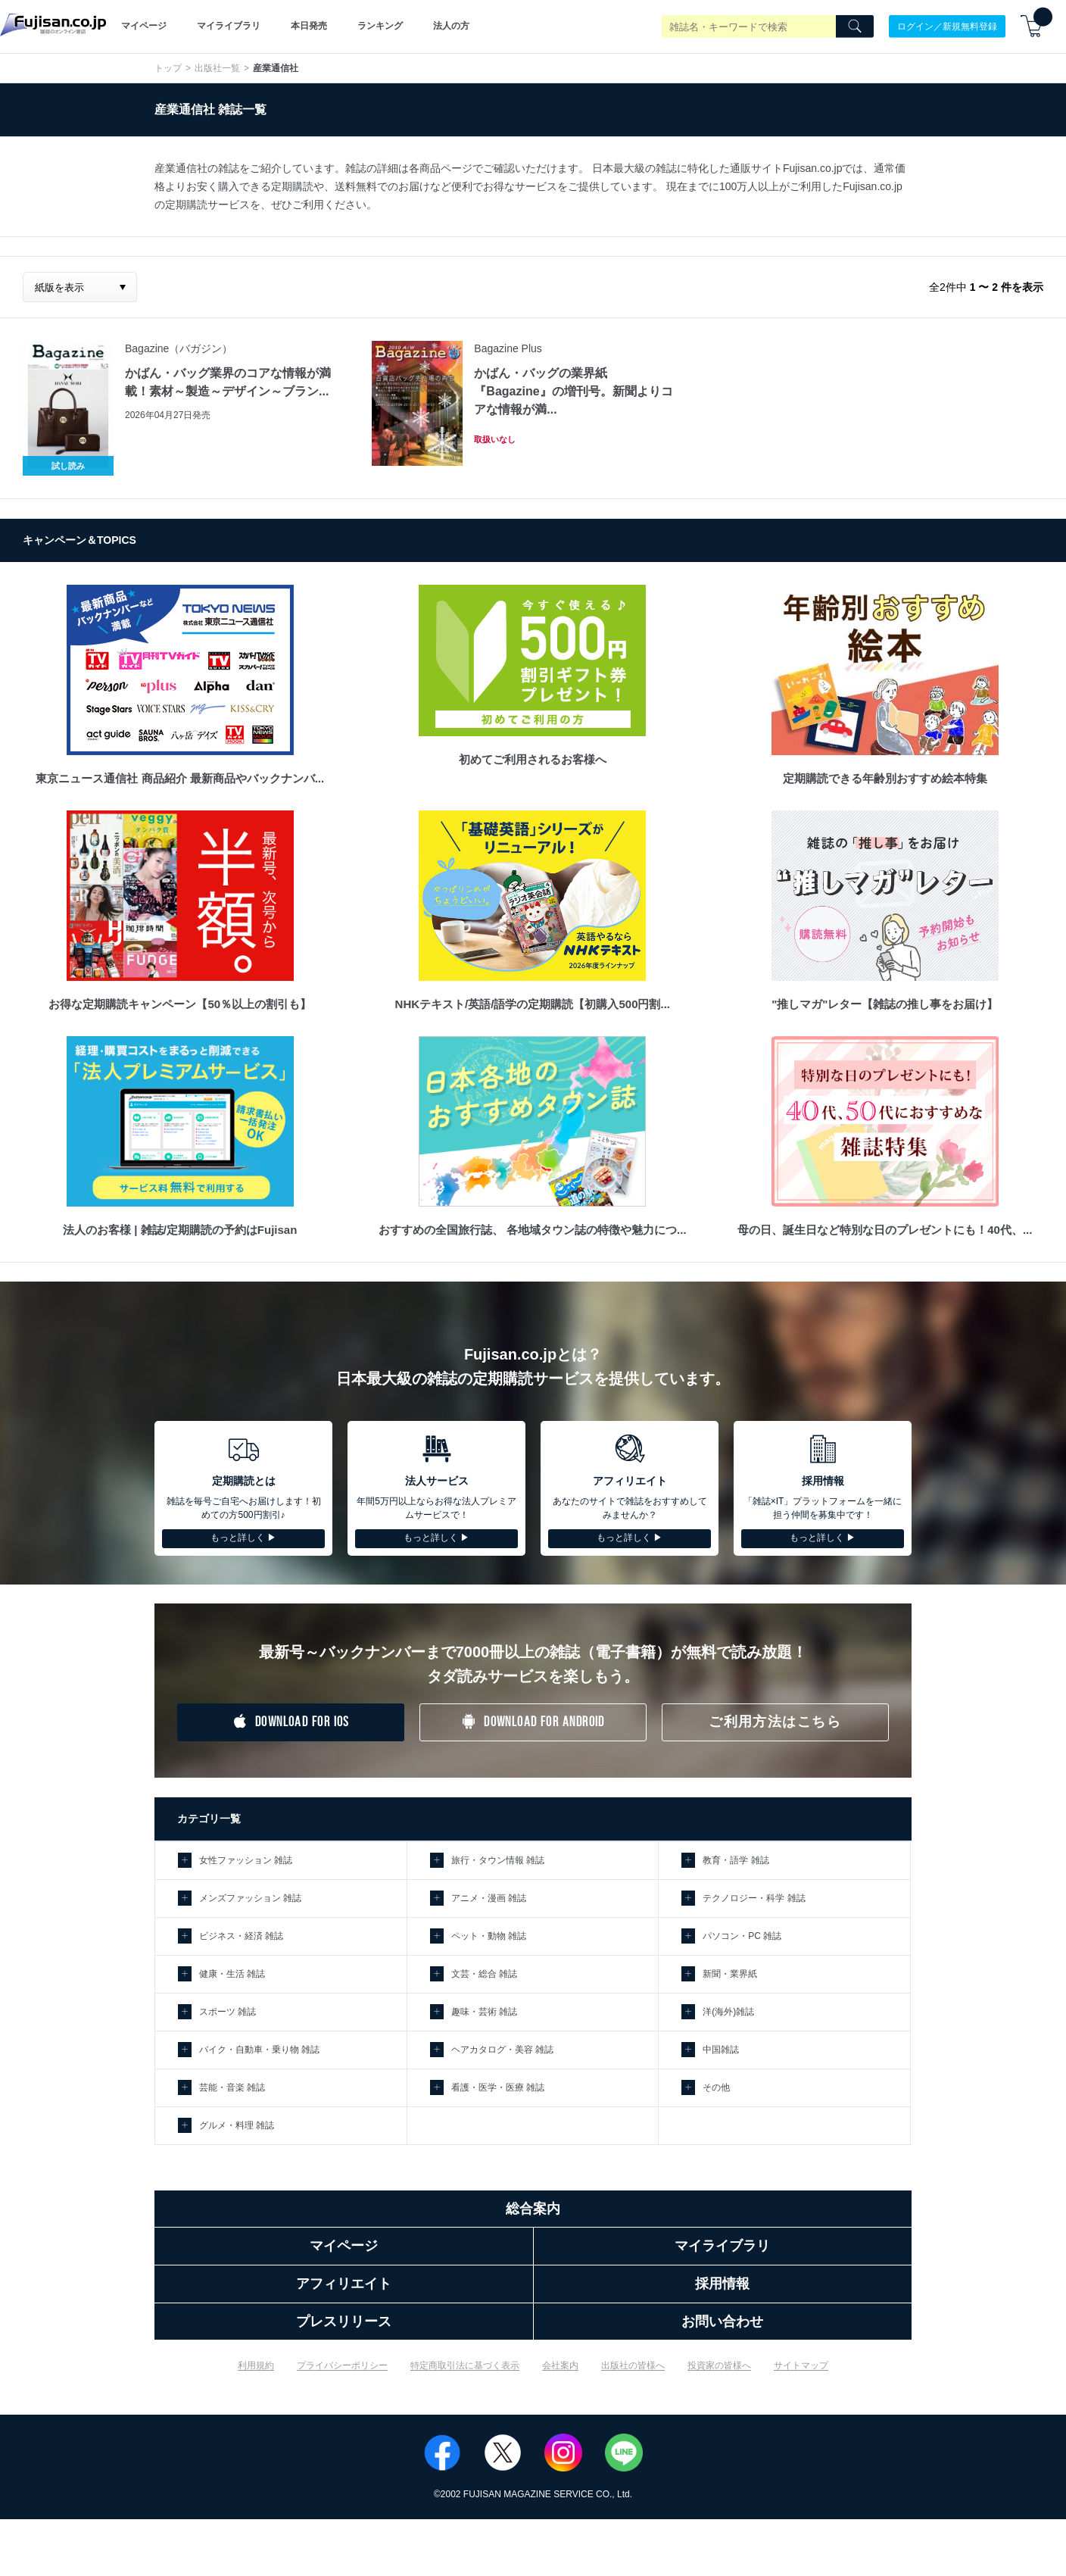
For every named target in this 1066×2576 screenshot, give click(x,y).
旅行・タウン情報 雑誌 (497, 1860)
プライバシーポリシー (342, 2365)
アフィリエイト (343, 2283)
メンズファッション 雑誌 (250, 1898)
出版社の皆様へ (633, 2365)
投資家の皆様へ (719, 2365)
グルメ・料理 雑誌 (236, 2125)
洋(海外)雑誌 (728, 2011)
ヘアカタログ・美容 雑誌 (502, 2049)
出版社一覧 (217, 68)
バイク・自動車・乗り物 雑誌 (259, 2049)
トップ (168, 68)
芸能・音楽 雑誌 (232, 2087)
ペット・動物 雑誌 (488, 1936)
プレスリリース (343, 2321)
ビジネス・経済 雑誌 (241, 1936)
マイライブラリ (228, 25)
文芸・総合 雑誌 (484, 1974)
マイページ (144, 25)
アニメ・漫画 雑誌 (488, 1898)
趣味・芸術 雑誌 (484, 2011)
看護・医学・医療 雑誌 (497, 2087)
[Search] (855, 26)
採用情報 (722, 2283)
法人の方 (451, 25)
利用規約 (256, 2365)
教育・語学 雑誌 (735, 1860)
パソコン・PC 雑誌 (742, 1936)
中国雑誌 (721, 2049)
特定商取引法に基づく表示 (464, 2365)
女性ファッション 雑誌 (245, 1860)
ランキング (380, 25)
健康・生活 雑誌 (232, 1974)
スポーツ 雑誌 (227, 2011)
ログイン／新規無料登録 (947, 25)
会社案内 (560, 2365)
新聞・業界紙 (730, 1974)
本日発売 (309, 25)
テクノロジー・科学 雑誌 (754, 1898)
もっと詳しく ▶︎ (243, 1537)
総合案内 (533, 2208)
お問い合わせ (722, 2321)
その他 (716, 2087)
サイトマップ (801, 2365)
